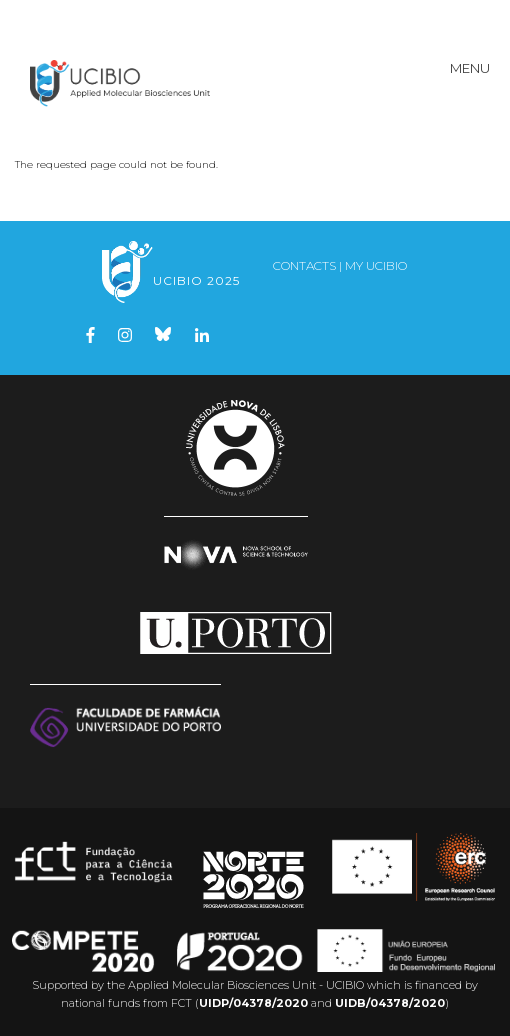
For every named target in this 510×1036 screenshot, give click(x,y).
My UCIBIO (376, 265)
